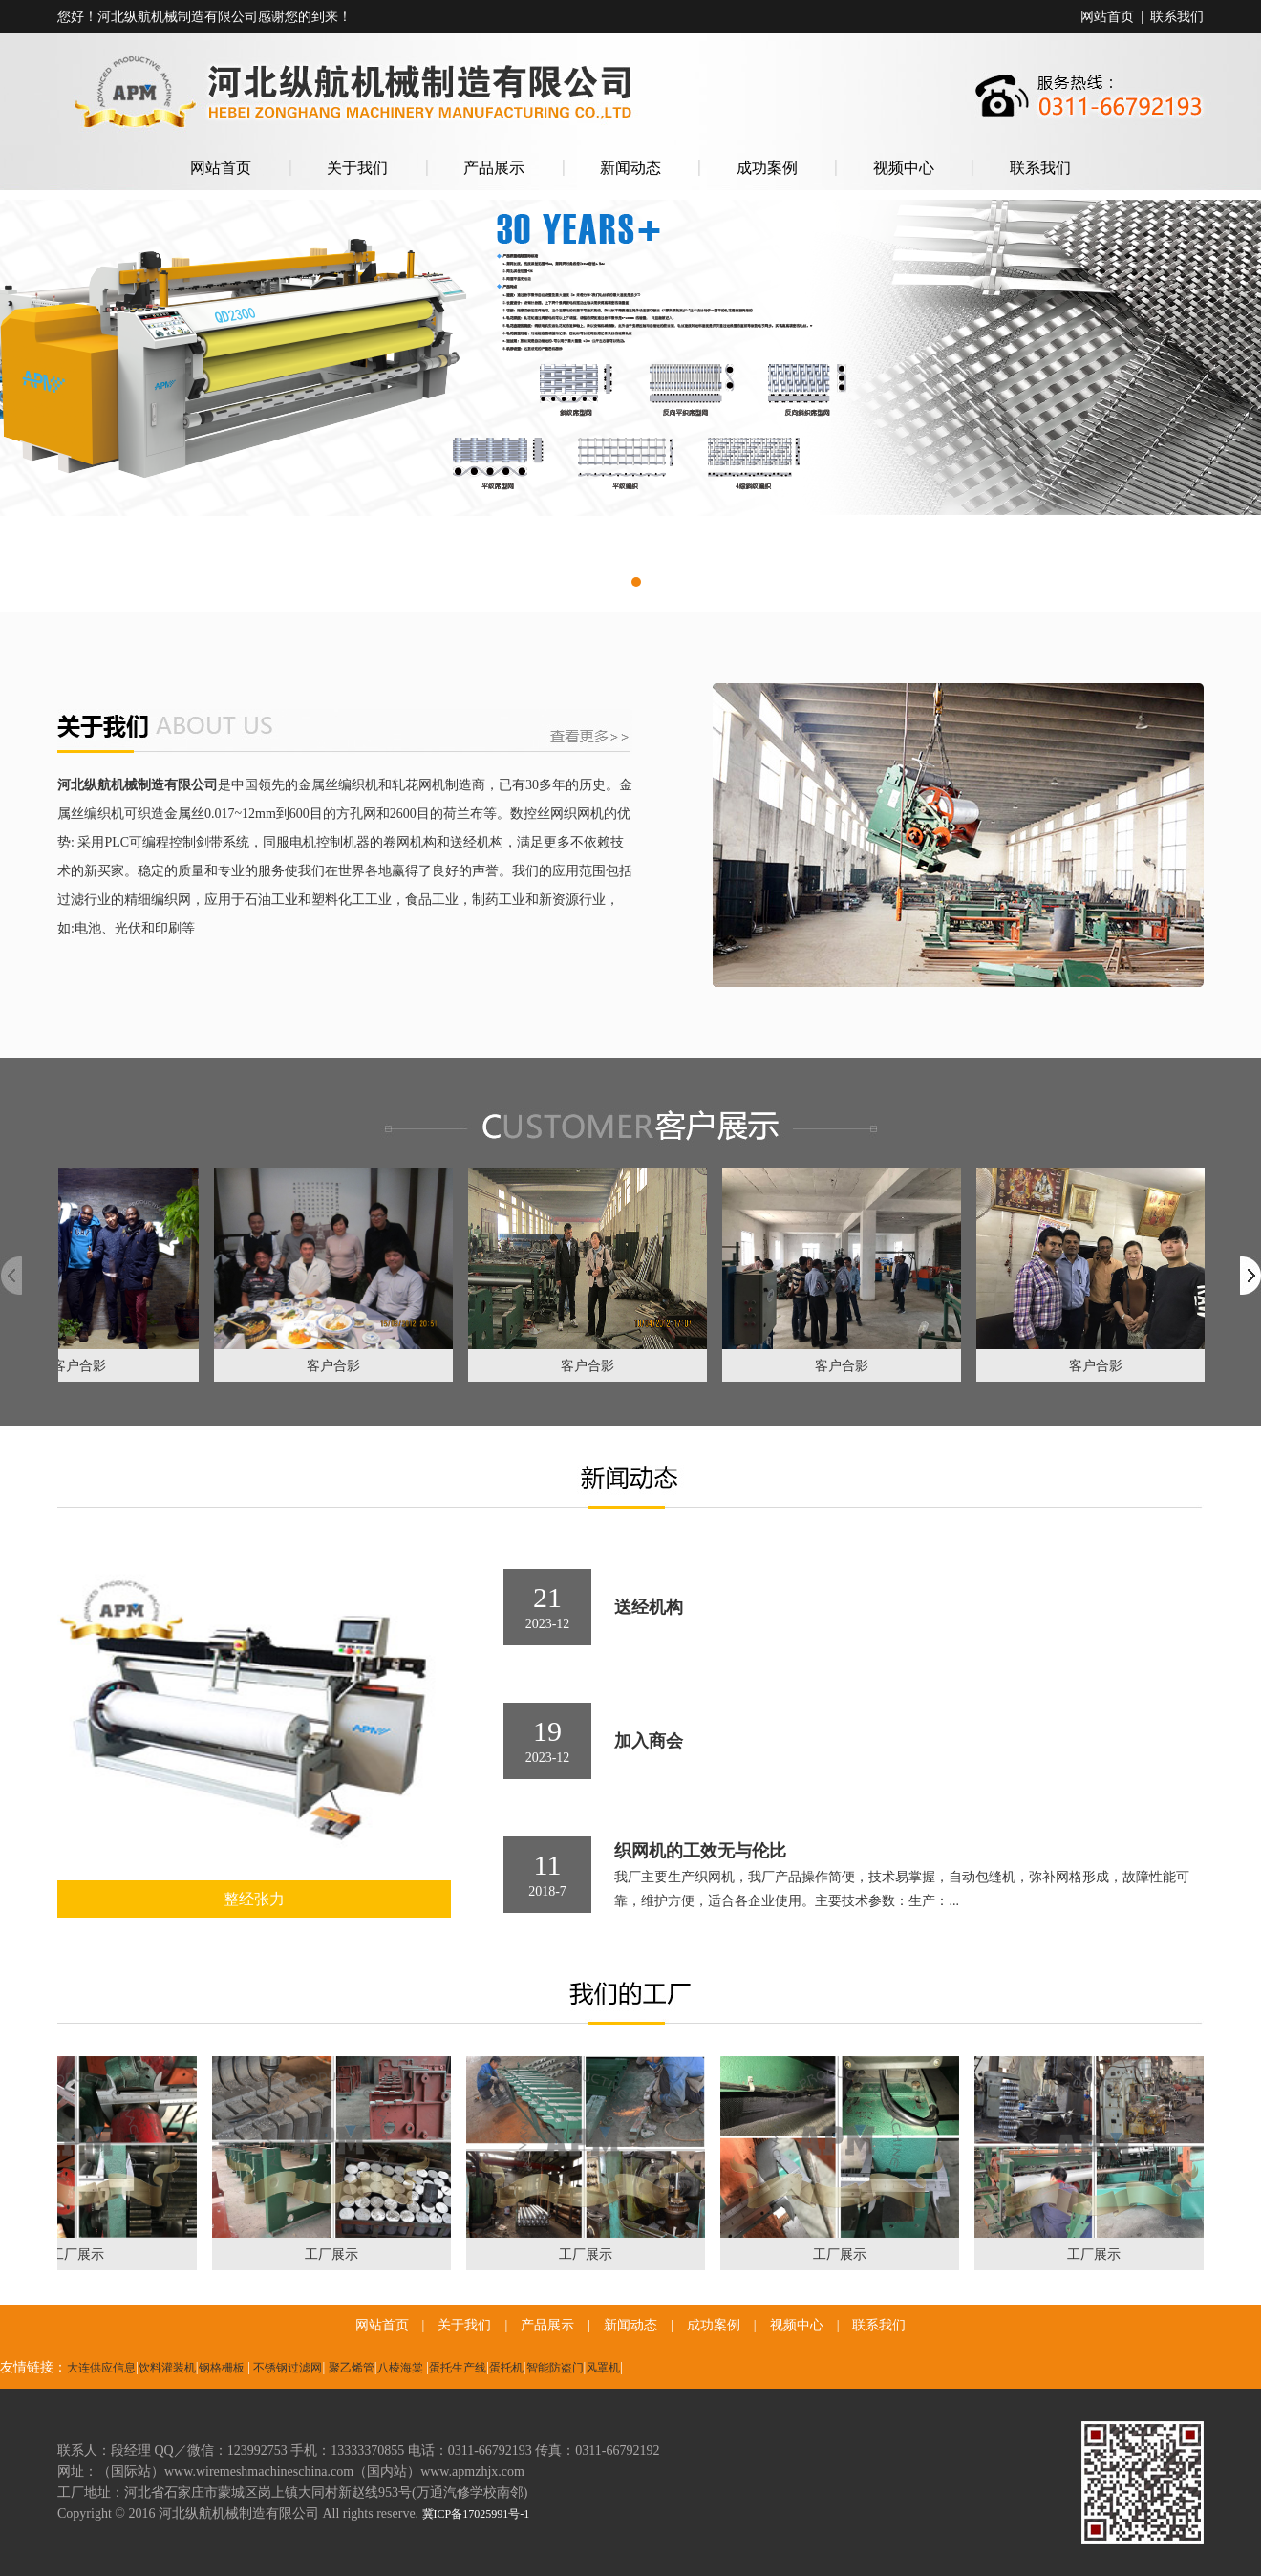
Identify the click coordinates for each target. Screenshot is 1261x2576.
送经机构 (648, 1607)
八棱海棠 (400, 2367)
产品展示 (493, 168)
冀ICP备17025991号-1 (476, 2514)
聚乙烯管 (351, 2367)
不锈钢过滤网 (287, 2367)
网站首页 (1107, 17)
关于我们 (357, 168)
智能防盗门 (555, 2367)
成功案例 (767, 168)
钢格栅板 (222, 2367)
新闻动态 (630, 168)
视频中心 (903, 168)
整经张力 (254, 1899)
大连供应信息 (101, 2367)
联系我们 (1177, 17)
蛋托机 (506, 2367)
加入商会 (648, 1740)
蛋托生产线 (457, 2367)
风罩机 (603, 2367)
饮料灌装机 (167, 2367)
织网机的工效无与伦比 (700, 1850)
